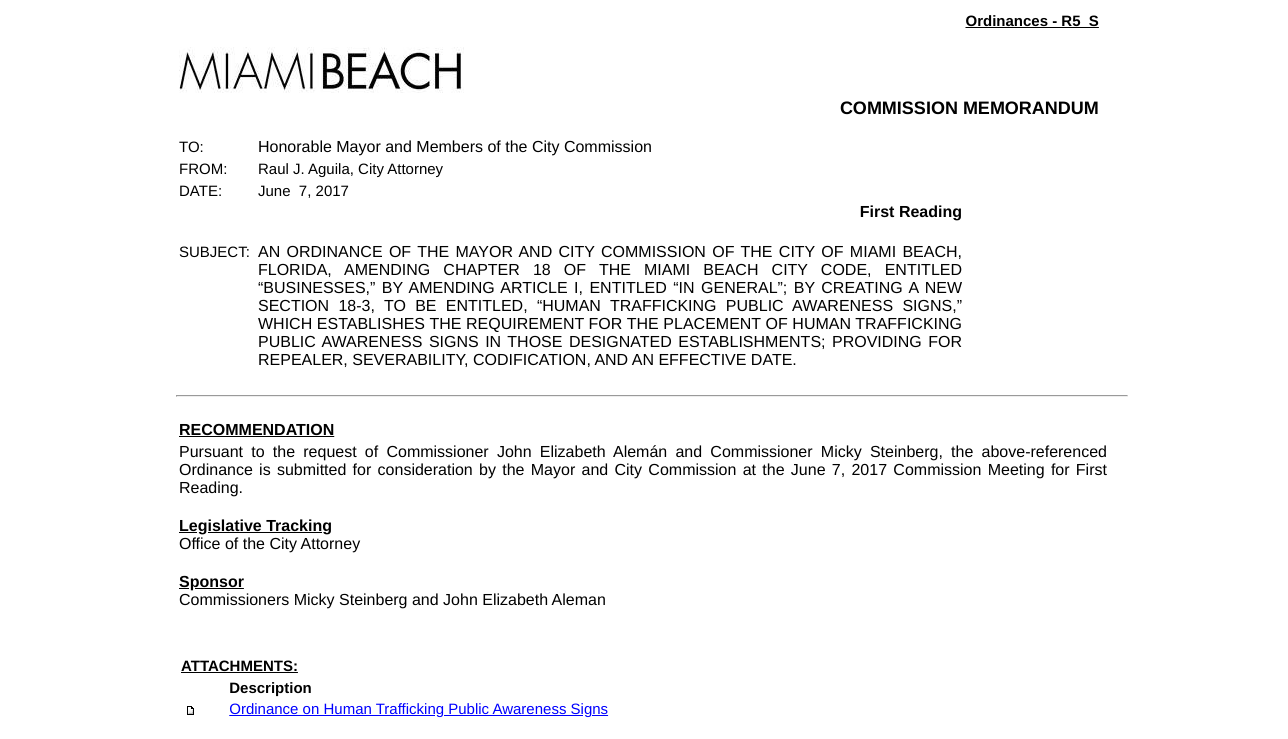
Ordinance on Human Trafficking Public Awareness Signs (418, 709)
